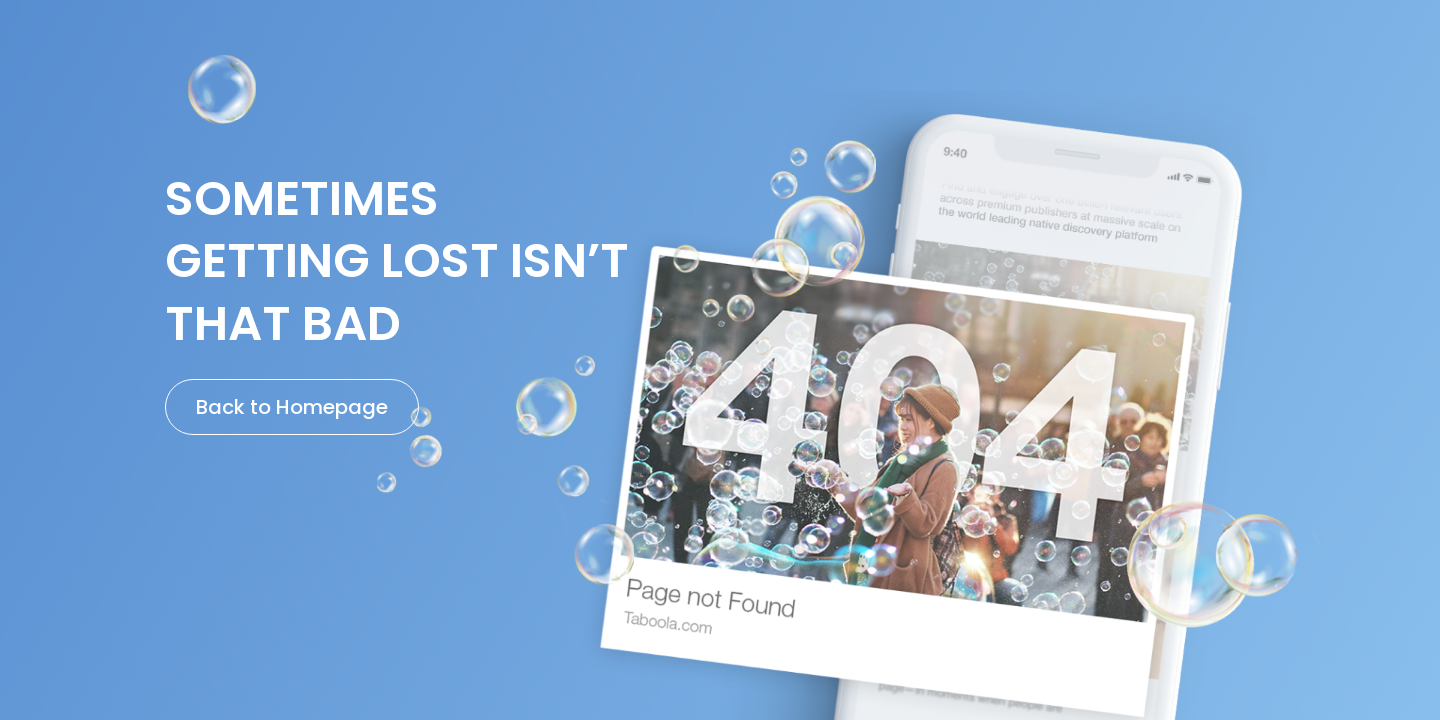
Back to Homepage (292, 407)
